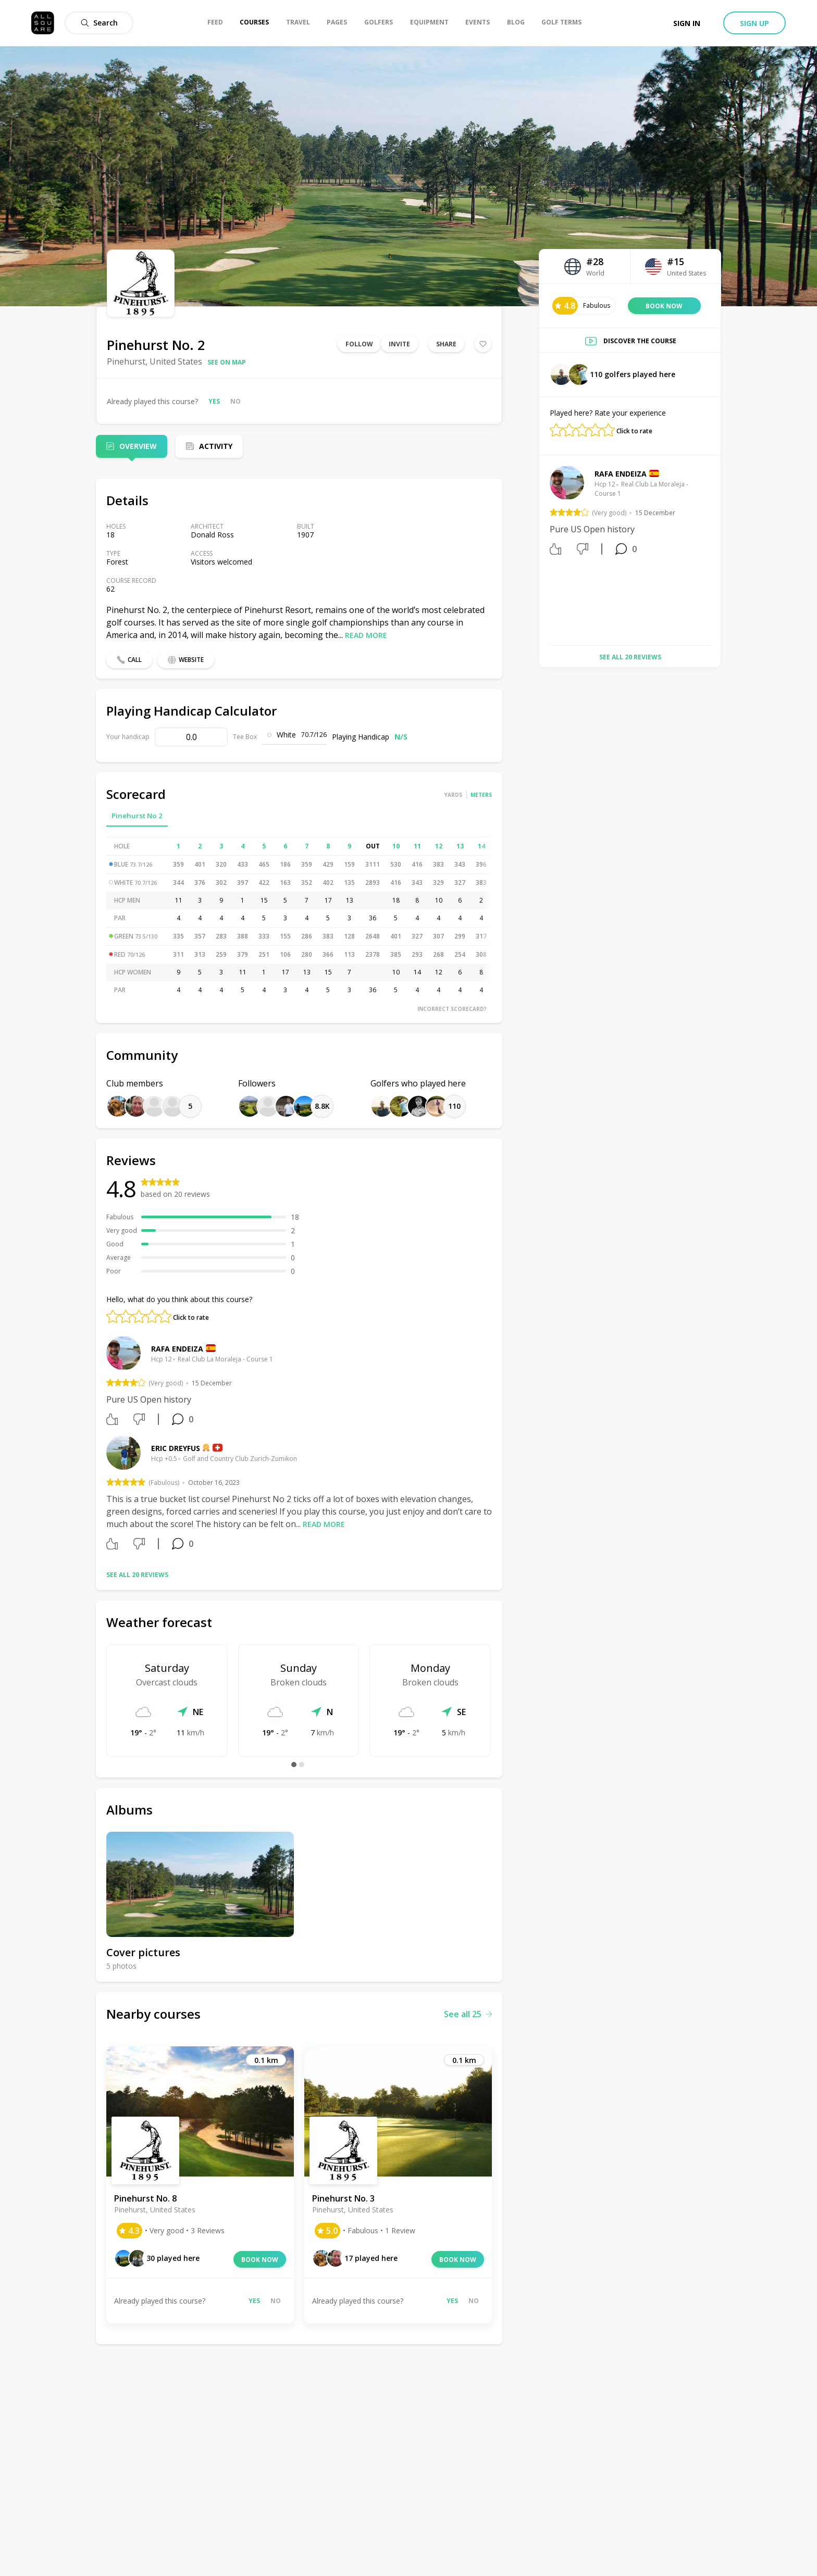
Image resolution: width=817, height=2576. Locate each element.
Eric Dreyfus (175, 1448)
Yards (453, 794)
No (235, 401)
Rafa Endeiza (177, 1349)
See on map (226, 362)
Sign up (754, 23)
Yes (214, 401)
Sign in (686, 23)
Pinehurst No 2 (137, 815)
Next (718, 551)
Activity (215, 446)
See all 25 (468, 2014)
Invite (399, 344)
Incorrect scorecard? (452, 1008)
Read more (366, 635)
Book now (259, 2259)
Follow (359, 344)
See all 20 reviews (137, 1574)
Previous (542, 551)
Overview (138, 446)
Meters (481, 794)
